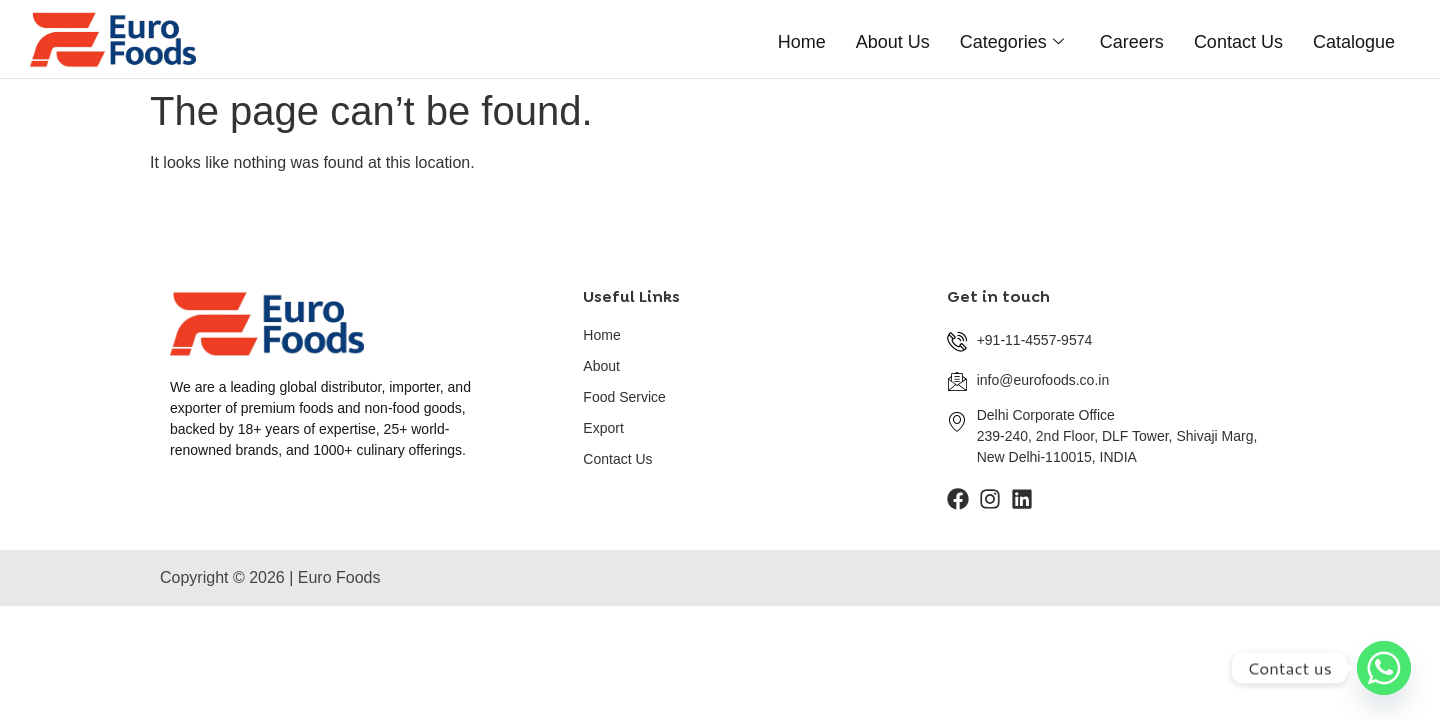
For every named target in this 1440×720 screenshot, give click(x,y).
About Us (893, 38)
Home (802, 38)
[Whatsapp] (1384, 668)
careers (1132, 38)
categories (1012, 38)
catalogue (1354, 38)
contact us (1238, 38)
